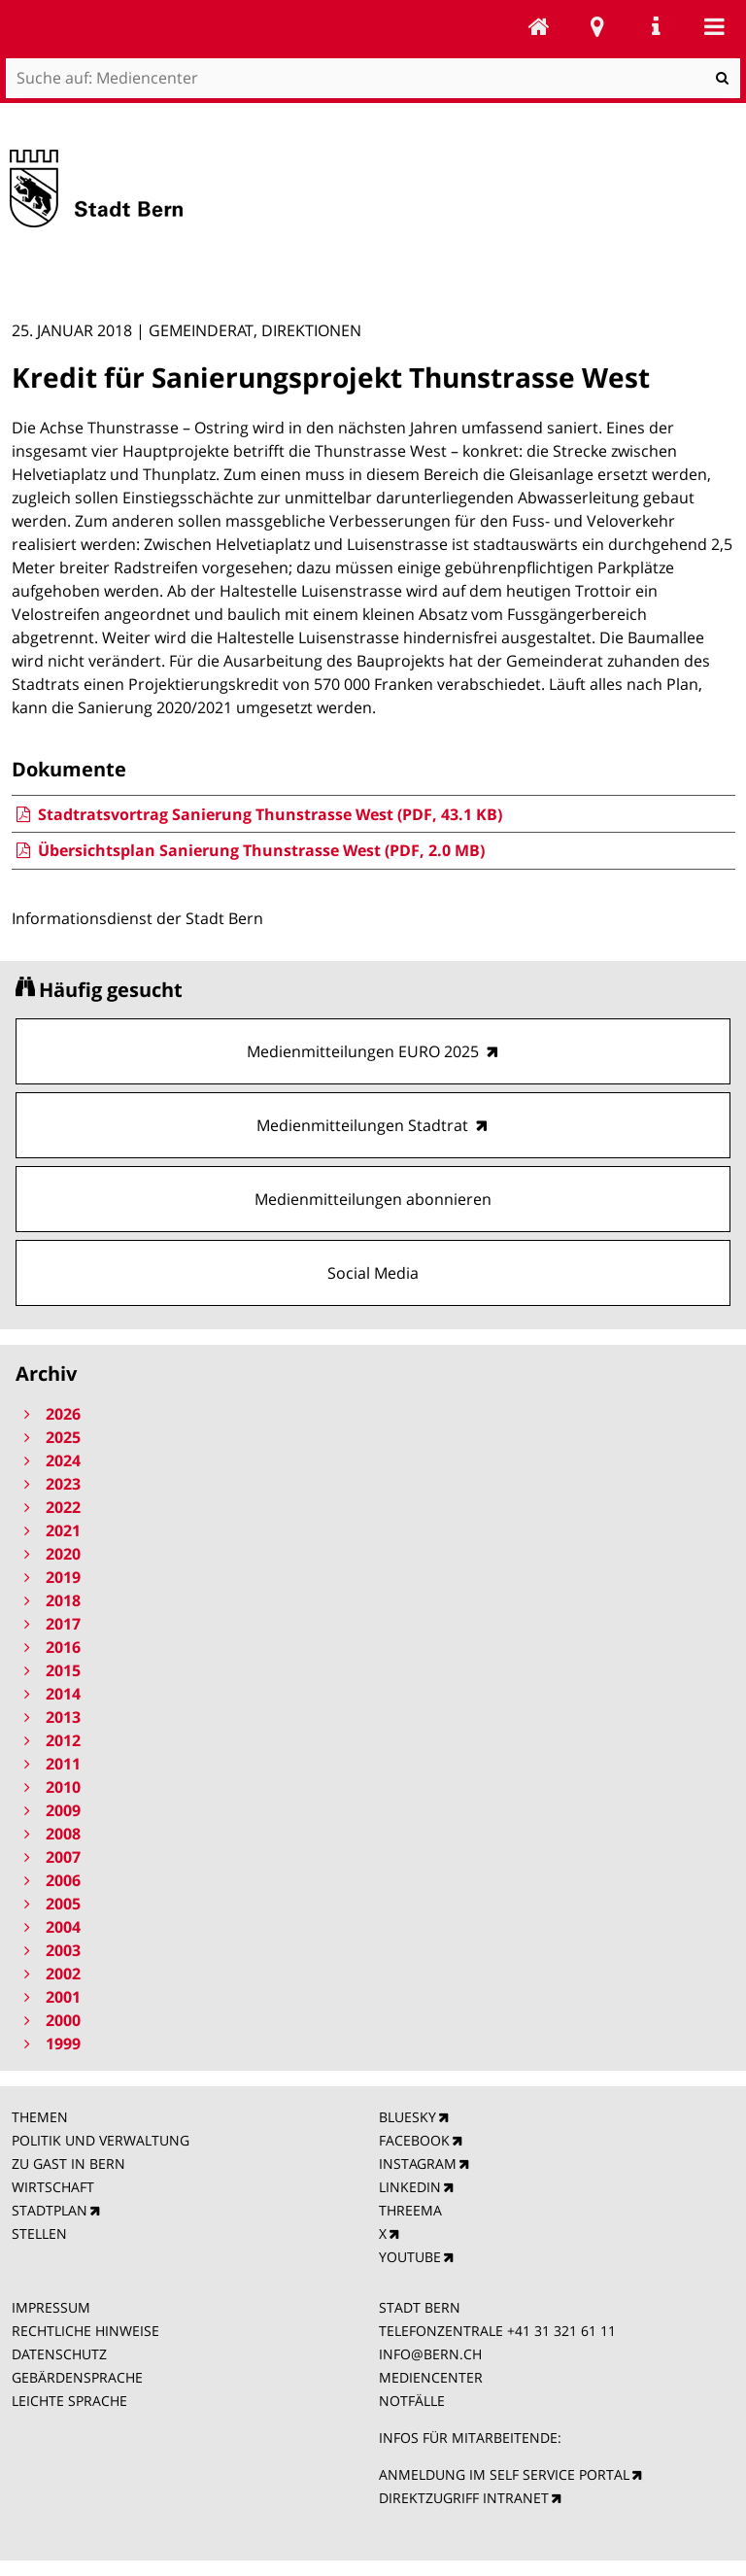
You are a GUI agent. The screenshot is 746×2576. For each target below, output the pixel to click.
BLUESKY (407, 2117)
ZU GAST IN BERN (68, 2163)
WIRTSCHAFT (53, 2187)
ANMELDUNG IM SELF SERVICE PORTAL (504, 2474)
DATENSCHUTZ (59, 2354)
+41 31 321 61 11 (561, 2330)
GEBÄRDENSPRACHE (77, 2377)
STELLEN (39, 2233)
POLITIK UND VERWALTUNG (100, 2140)
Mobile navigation (714, 26)
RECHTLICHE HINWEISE (85, 2330)
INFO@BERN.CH (430, 2354)
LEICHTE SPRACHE (69, 2400)
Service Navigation (655, 26)
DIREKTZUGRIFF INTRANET (464, 2498)
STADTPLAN (49, 2210)
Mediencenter (539, 26)
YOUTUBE (410, 2257)
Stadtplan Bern (597, 26)
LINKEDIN (410, 2187)
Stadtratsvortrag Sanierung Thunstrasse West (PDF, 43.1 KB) (257, 814)
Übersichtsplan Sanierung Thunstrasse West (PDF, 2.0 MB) (248, 850)
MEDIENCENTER (431, 2377)
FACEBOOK (414, 2140)
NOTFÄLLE (412, 2400)
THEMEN (40, 2117)
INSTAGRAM (418, 2163)
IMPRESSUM (51, 2307)
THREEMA (410, 2210)
